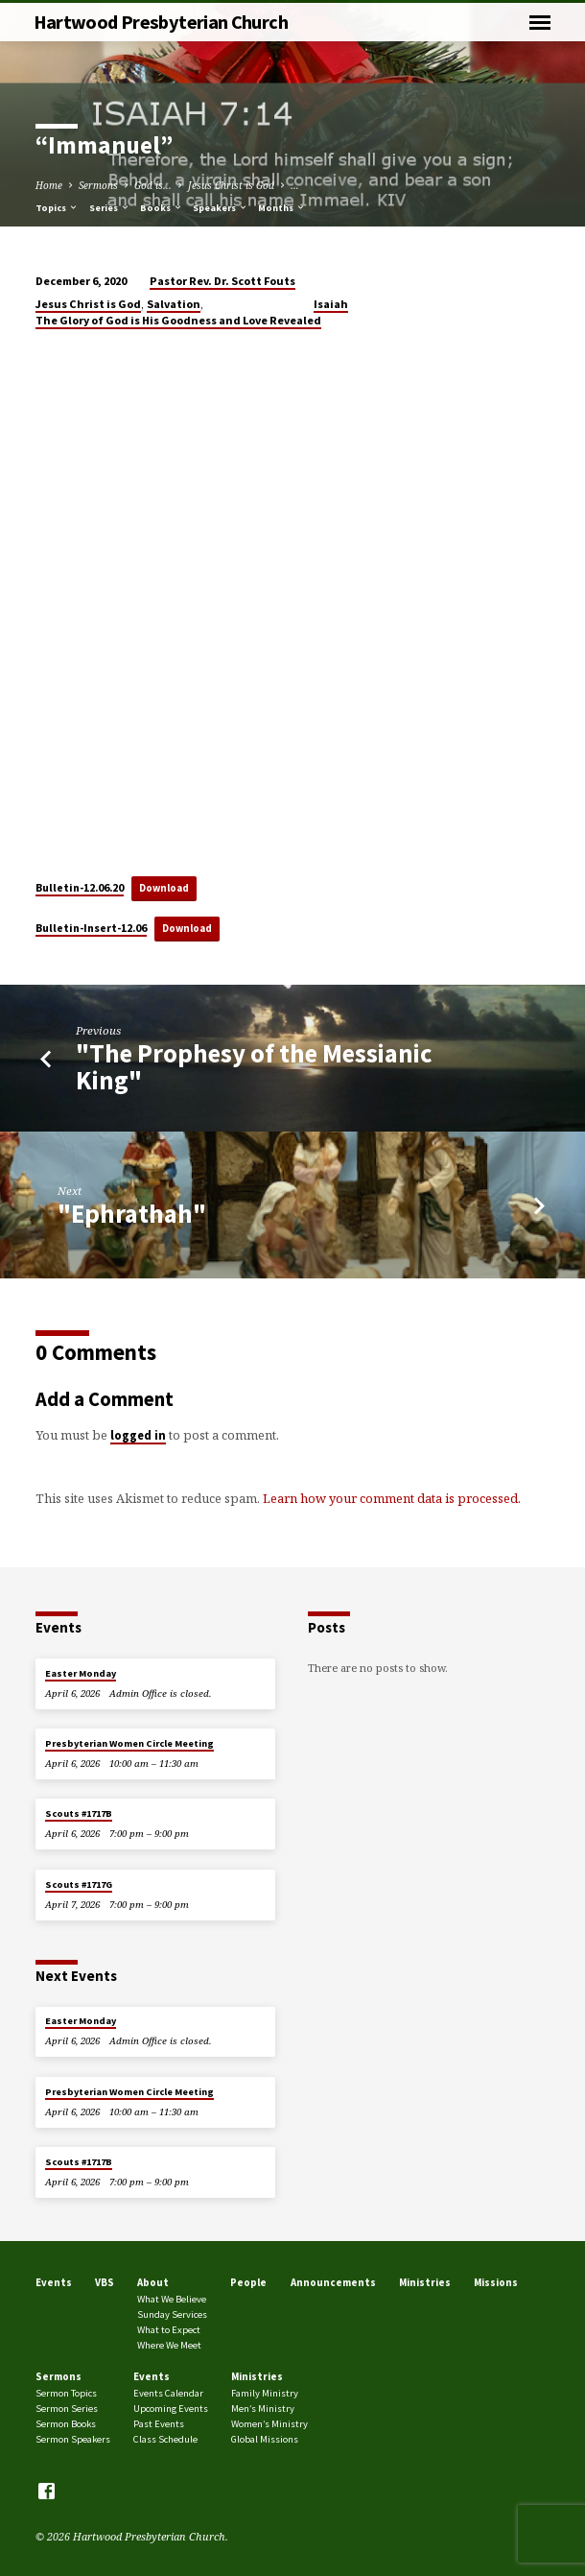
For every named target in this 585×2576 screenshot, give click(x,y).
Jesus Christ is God (231, 185)
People (248, 2282)
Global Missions (264, 2439)
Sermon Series (66, 2408)
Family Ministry (264, 2393)
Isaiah (331, 304)
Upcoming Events (170, 2408)
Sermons (98, 185)
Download (164, 887)
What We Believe (171, 2299)
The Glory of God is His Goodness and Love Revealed (178, 320)
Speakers (220, 208)
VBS (104, 2282)
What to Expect (168, 2330)
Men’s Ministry (262, 2408)
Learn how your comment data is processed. (392, 1498)
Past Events (158, 2424)
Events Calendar (168, 2393)
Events (53, 2282)
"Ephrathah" (132, 1213)
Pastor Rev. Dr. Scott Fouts (222, 281)
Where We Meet (169, 2345)
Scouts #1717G (78, 1884)
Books (161, 208)
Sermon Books (65, 2424)
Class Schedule (165, 2439)
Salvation (173, 304)
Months (282, 208)
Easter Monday (80, 1673)
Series (109, 208)
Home (48, 185)
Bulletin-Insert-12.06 (91, 927)
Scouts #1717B (78, 1813)
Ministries (425, 2282)
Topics (57, 208)
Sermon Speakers (72, 2439)
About (153, 2282)
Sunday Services (172, 2314)
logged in (138, 1435)
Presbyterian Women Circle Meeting (129, 1743)
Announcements (333, 2282)
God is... (153, 185)
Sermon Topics (66, 2393)
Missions (496, 2282)
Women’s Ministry (269, 2424)
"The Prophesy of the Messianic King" (254, 1067)
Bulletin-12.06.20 (79, 887)
